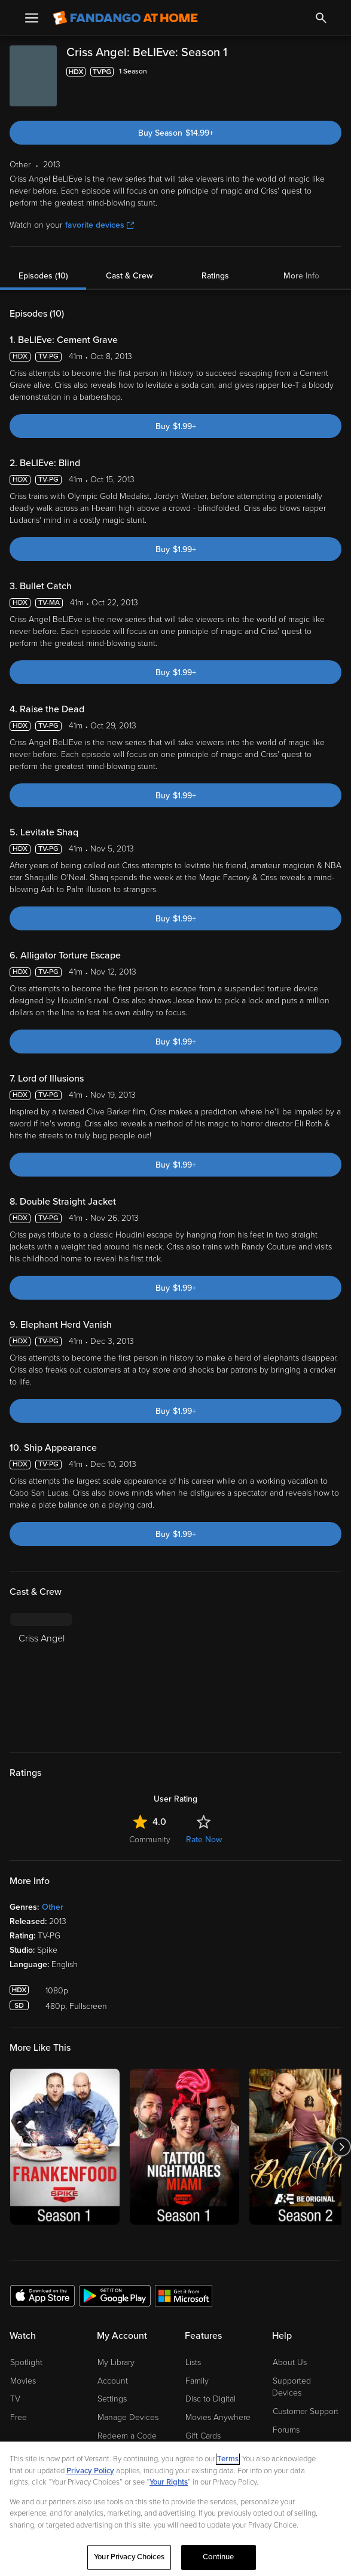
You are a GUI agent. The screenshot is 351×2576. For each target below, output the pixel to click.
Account (112, 2381)
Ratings (215, 276)
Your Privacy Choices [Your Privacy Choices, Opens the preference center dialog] (129, 2557)
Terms (228, 2459)
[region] (175, 2509)
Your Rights (168, 2482)
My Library (116, 2362)
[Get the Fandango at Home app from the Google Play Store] (114, 2295)
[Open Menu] (31, 18)
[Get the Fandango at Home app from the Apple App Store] (42, 2295)
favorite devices (99, 225)
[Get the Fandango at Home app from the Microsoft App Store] (183, 2295)
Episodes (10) (43, 276)
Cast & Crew (129, 276)
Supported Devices (291, 2387)
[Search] (321, 18)
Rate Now (204, 1839)
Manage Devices (127, 2417)
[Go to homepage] (125, 18)
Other (52, 1907)
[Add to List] (334, 72)
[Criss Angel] (41, 1675)
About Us (290, 2362)
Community (149, 1839)
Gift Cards (203, 2436)
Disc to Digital (210, 2399)
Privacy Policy (90, 2471)
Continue (218, 2557)
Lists (193, 2362)
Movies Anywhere (218, 2417)
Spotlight (26, 2362)
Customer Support (305, 2411)
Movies (23, 2381)
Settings (112, 2399)
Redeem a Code (127, 2436)
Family (197, 2381)
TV (15, 2399)
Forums (286, 2430)
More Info (301, 276)
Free (18, 2417)
